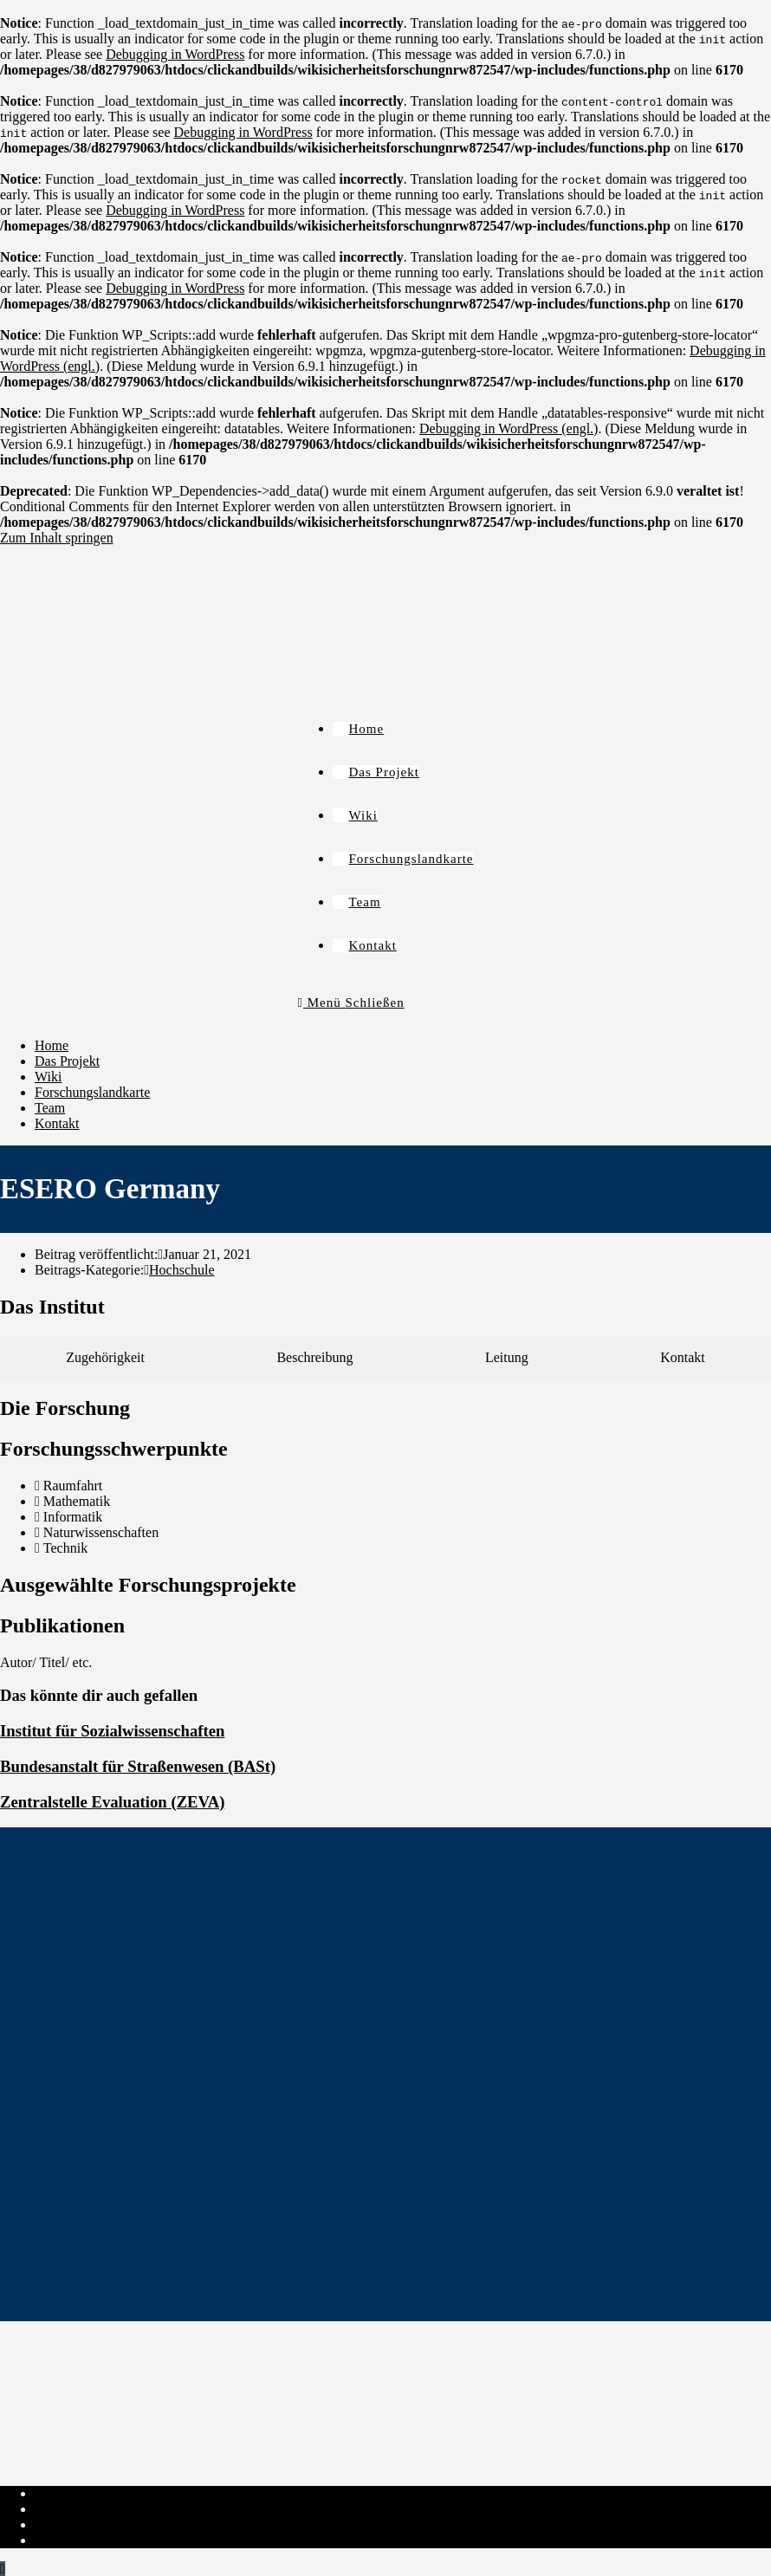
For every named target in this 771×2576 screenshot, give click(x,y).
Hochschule (182, 1269)
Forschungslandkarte (92, 1092)
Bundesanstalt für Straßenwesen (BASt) (137, 1766)
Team (50, 1107)
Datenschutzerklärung (95, 2508)
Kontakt (57, 1123)
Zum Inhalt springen (56, 537)
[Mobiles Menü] (351, 1002)
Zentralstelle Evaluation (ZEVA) (112, 1802)
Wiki (48, 1076)
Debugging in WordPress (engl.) (508, 428)
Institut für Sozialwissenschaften (112, 1731)
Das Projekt (67, 1061)
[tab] (105, 1357)
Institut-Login (73, 2540)
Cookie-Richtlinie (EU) (100, 2524)
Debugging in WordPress (175, 54)
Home (51, 1045)
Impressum (65, 2493)
